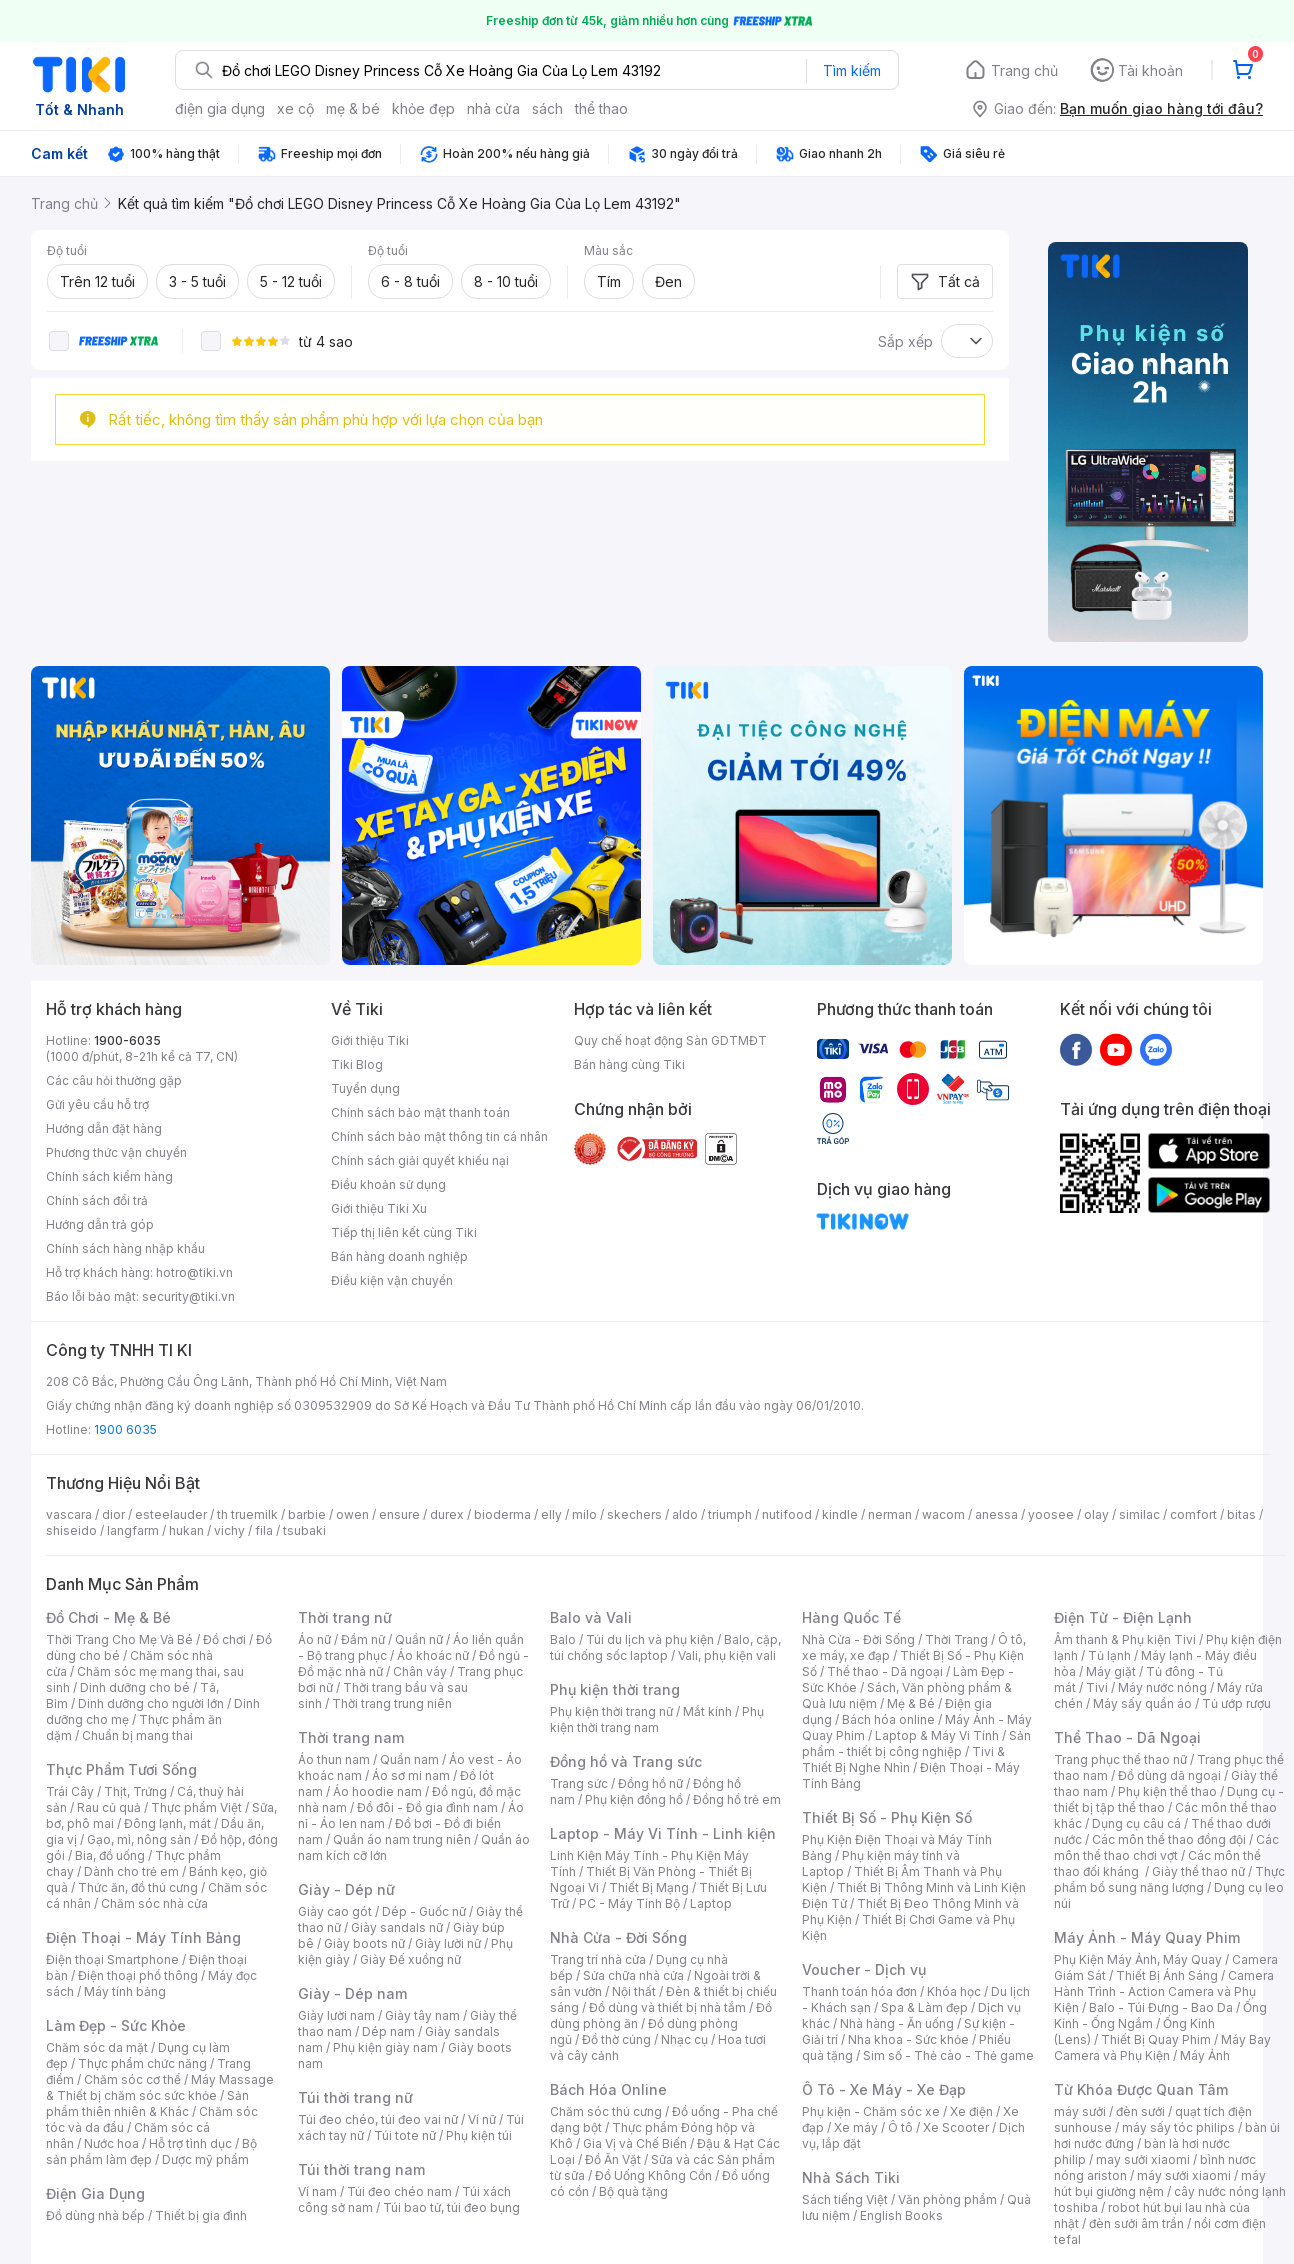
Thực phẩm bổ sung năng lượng (1169, 1879)
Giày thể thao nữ (1198, 1871)
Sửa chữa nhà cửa (633, 1975)
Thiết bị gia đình (201, 2215)
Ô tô (900, 2127)
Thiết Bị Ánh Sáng (1167, 1975)
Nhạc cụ (684, 2039)
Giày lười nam (336, 2015)
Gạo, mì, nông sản (139, 1839)
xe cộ (295, 108)
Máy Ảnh (1205, 2055)
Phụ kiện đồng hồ (634, 1799)
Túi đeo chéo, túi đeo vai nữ (378, 2119)
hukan (186, 1530)
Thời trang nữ (345, 1617)
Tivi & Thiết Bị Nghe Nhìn (903, 1759)
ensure (399, 1514)
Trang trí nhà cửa (598, 1959)
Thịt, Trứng (135, 1791)
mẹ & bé (353, 108)
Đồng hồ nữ (650, 1783)
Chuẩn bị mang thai (137, 1735)
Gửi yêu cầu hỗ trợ (97, 1104)
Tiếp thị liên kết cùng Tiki (404, 1232)
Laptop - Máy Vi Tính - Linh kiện (663, 1833)
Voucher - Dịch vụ (864, 1969)
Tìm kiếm (852, 70)
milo (584, 1514)
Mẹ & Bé (911, 1703)
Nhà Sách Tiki (851, 2177)
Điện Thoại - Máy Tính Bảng (143, 1937)
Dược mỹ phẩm (205, 2159)
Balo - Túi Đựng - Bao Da (1161, 2007)
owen (352, 1514)
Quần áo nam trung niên (402, 1839)
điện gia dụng (220, 108)
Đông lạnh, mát (167, 1823)
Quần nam (409, 1759)
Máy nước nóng (1162, 1687)
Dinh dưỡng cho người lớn (151, 1703)
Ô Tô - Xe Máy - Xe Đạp (884, 2089)
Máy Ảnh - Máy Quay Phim (1147, 1937)
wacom (943, 1514)
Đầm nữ (363, 1639)
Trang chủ (1024, 70)
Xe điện (971, 2111)
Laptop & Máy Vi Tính (937, 1735)
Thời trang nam (351, 1737)
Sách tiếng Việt (845, 2199)
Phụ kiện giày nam (385, 2047)
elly (551, 1514)
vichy (229, 1530)
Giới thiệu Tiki (370, 1040)
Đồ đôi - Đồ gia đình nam (427, 1807)
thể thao (601, 108)
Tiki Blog (357, 1064)
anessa (996, 1514)
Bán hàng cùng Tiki (629, 1064)
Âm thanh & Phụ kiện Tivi (1125, 1639)
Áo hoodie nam (377, 1791)
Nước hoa (111, 2143)
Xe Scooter (956, 2127)
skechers (634, 1514)
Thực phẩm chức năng (142, 2063)
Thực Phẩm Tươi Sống (121, 1769)
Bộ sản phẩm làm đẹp (151, 2151)
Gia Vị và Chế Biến (635, 2143)
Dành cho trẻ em (131, 1871)
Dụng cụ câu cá (1136, 1823)
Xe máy (856, 2127)
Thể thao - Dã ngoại (885, 1671)
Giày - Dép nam (352, 1993)
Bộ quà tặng (633, 2191)
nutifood (787, 1514)
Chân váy (420, 1671)
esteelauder (171, 1514)
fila (264, 1530)
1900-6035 (127, 1040)
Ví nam (317, 2191)
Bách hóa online (888, 1719)
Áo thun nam (334, 1759)
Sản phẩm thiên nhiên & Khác (147, 2103)
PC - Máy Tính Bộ (629, 1903)
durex (447, 1514)
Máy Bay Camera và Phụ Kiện (1162, 2047)
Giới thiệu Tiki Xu (379, 1208)
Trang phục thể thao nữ (1120, 1759)
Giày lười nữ (448, 1943)
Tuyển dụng (365, 1088)
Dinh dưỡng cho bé (135, 1687)
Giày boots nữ (364, 1943)
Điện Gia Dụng (95, 2193)
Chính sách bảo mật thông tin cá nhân (439, 1136)
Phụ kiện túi (479, 2135)
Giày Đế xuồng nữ (410, 1959)
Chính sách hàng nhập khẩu (125, 1248)
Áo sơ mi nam (411, 1775)
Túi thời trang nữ (355, 2097)
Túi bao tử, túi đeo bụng (451, 2207)
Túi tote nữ (405, 2135)
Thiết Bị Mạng (649, 1887)
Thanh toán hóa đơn (859, 1991)
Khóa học (954, 1991)
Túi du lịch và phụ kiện (650, 1639)
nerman (890, 1514)
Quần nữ (419, 1639)
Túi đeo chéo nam (399, 2191)
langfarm (133, 1530)
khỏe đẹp (423, 108)
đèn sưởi (1140, 2111)
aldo (685, 1514)
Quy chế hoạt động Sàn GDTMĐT (670, 1040)
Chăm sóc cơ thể (132, 2079)
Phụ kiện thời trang (615, 1689)
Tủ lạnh (1109, 1655)
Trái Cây (70, 1791)
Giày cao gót (335, 1911)
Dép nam (388, 2031)
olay (1096, 1514)
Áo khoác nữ (433, 1655)
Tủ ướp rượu (1236, 1703)
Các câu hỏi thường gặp (114, 1080)
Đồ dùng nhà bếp (95, 2215)
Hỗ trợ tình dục (190, 2143)
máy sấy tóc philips (1178, 2127)
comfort (1193, 1514)
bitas (1241, 1514)
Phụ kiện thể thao (1167, 1791)
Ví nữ (482, 2119)
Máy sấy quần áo (1142, 1703)
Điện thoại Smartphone (112, 1959)
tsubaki (304, 1530)
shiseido (71, 1530)
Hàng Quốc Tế (851, 1617)
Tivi (1097, 1687)
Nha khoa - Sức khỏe (908, 2039)
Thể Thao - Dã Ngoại (1127, 1737)
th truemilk (247, 1514)
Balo (563, 1639)
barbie (307, 1514)
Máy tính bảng (125, 1991)
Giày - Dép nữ (346, 1889)
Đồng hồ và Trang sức (626, 1761)
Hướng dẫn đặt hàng (104, 1128)
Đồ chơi (224, 1639)
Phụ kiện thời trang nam (657, 1719)
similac (1139, 1514)
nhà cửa (493, 108)
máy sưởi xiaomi (1184, 2175)
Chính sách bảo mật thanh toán (420, 1112)
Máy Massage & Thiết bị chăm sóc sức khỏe (160, 2087)
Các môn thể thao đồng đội (1169, 1839)
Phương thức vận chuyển (116, 1152)
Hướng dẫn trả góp (100, 1224)
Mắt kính (707, 1711)
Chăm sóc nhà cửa (154, 1903)
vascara (69, 1514)
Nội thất (634, 1991)
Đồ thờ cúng (616, 2039)
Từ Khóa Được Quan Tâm (1141, 2089)
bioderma (502, 1514)
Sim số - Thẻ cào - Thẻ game (948, 2055)
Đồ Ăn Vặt (613, 2159)
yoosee (1051, 1514)
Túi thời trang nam (361, 2169)
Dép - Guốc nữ (424, 1911)
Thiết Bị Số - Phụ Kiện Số (887, 1817)
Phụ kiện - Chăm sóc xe (871, 2111)
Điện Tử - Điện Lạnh (1123, 1617)
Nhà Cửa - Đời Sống (618, 1937)
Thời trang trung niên (392, 1703)
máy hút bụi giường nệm (1160, 2183)
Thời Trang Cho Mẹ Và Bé (119, 1639)
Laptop (711, 1903)
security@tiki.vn (188, 1296)
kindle (840, 1514)
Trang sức (579, 1783)
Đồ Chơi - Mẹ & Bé (108, 1617)
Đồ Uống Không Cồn (653, 2175)
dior (113, 1514)
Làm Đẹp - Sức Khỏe (116, 2025)
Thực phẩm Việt (196, 1807)
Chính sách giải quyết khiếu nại (420, 1160)
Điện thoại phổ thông (138, 1975)
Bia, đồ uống (110, 1855)
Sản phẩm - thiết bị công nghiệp (916, 1743)
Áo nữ (314, 1639)
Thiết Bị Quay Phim (1156, 2039)
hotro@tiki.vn (194, 1272)
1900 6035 (125, 1429)
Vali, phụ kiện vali (727, 1655)
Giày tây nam (422, 2015)
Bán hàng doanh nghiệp (399, 1256)
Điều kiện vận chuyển (392, 1280)
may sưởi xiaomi (1143, 2159)
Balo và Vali (591, 1617)
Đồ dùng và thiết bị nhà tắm (667, 2007)
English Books (901, 2215)
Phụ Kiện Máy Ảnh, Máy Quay (1138, 1959)
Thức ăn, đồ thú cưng (138, 1887)
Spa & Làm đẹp (924, 2007)
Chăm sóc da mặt (97, 2047)
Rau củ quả (109, 1807)
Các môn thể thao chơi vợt (1166, 1847)
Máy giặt (1111, 1671)
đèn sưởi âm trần (1136, 2223)
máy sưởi (1080, 2111)
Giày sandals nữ (397, 1927)
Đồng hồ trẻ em (737, 1799)
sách (547, 108)
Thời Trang (956, 1639)
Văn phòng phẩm (947, 2199)
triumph (730, 1514)
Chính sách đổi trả (97, 1200)
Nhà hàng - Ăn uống (897, 2023)
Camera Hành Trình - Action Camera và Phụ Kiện (1164, 1991)
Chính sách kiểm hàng (109, 1176)
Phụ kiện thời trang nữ (611, 1711)
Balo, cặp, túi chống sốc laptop (665, 1647)
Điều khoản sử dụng (388, 1184)
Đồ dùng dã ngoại (1169, 1775)
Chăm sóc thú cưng (606, 2111)
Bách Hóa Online (608, 2089)
